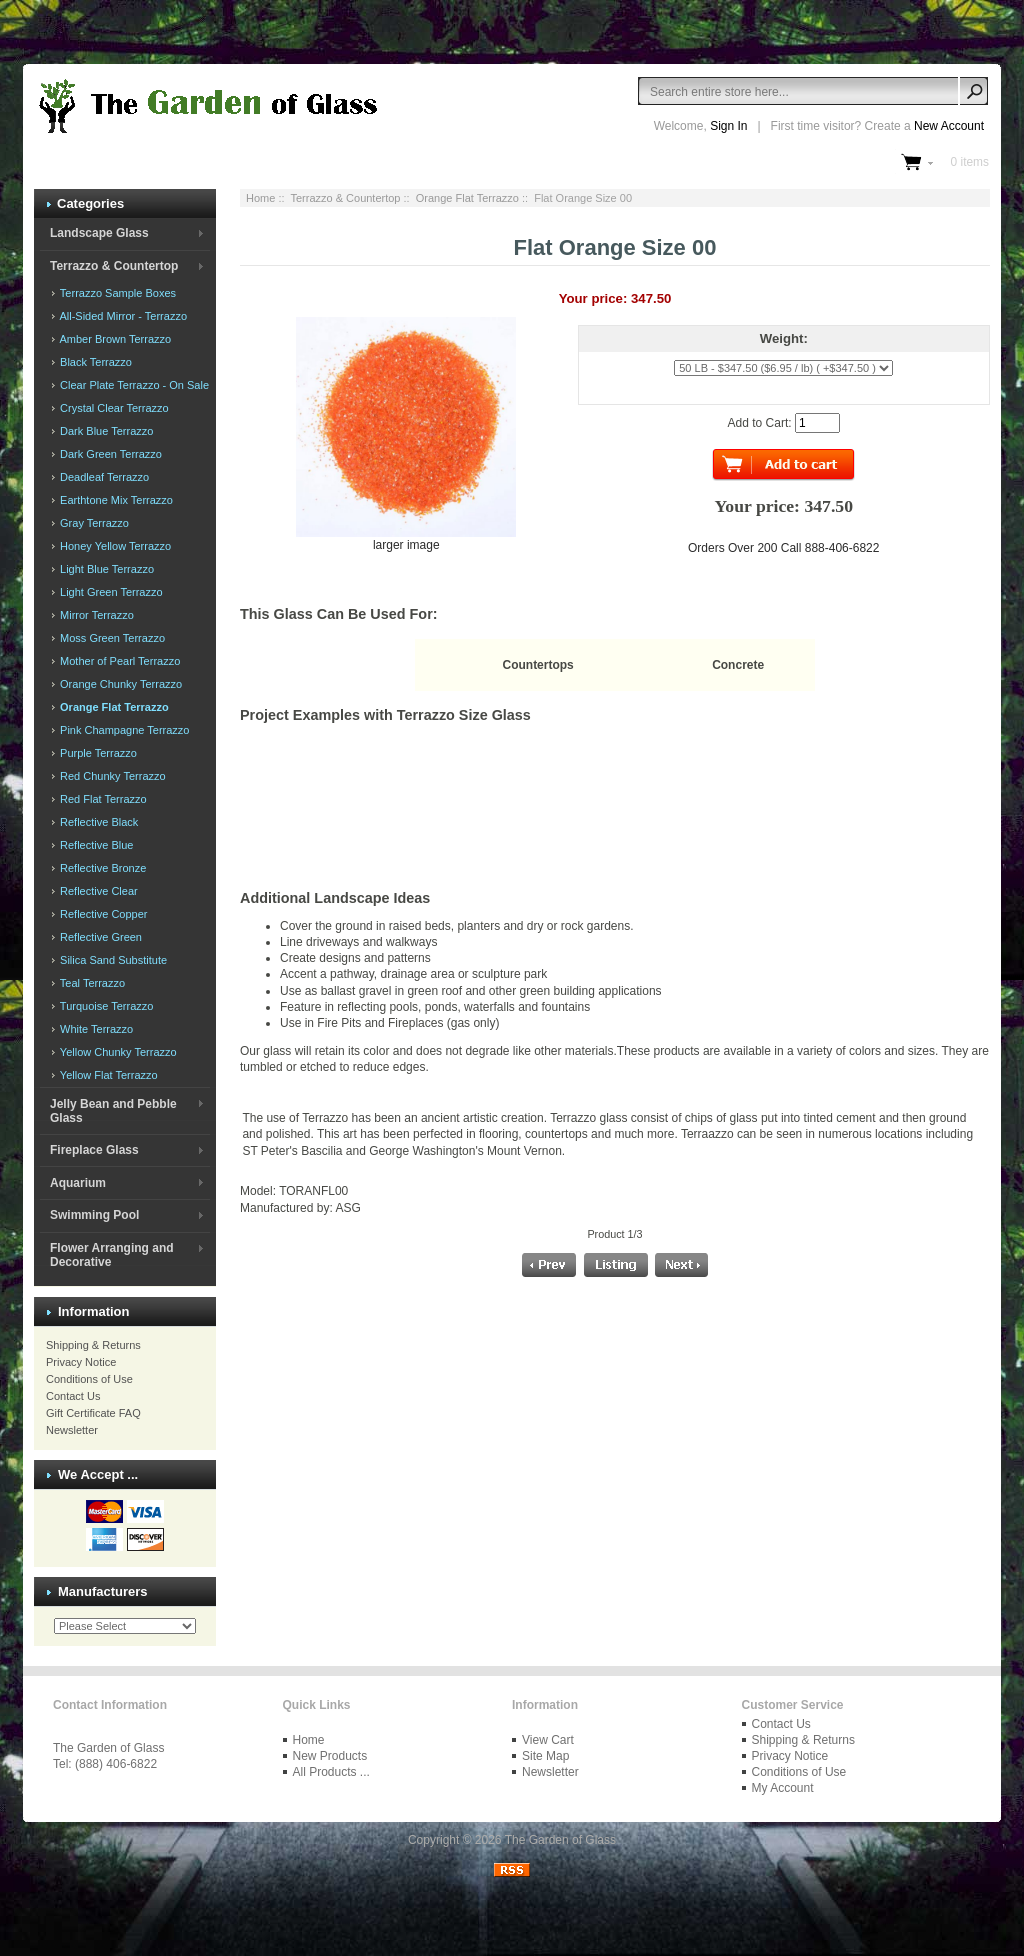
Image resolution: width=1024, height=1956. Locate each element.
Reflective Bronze (101, 868)
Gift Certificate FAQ (93, 1413)
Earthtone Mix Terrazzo (115, 500)
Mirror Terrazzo (95, 615)
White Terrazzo (95, 1029)
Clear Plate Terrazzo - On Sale (133, 385)
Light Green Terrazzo (110, 592)
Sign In (728, 126)
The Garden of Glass (560, 1840)
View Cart (548, 1740)
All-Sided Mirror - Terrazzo (122, 316)
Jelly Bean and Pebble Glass (113, 1111)
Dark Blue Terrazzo (105, 431)
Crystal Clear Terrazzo (113, 408)
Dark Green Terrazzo (109, 454)
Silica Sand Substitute (112, 960)
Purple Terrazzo (97, 753)
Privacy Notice (81, 1362)
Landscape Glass (99, 233)
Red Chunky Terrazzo (111, 776)
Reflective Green (99, 937)
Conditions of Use (89, 1379)
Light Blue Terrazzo (105, 569)
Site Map (545, 1756)
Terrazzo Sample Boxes (116, 293)
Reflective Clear (97, 891)
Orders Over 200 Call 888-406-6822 (783, 548)
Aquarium (78, 1183)
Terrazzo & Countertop (345, 198)
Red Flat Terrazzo (102, 799)
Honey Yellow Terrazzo (114, 546)
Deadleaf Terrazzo (103, 477)
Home (260, 198)
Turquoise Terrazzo (105, 1006)
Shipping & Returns (93, 1345)
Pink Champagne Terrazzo (123, 730)
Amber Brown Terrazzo (114, 339)
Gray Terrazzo (93, 523)
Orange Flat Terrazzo (467, 198)
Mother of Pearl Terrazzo (118, 661)
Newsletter (72, 1430)
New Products (330, 1756)
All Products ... (331, 1772)
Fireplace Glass (94, 1150)
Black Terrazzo (94, 362)
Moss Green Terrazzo (111, 638)
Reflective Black (97, 822)
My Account (783, 1788)
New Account (949, 126)
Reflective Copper (102, 914)
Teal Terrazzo (91, 983)
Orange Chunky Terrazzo (119, 684)
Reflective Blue (95, 845)
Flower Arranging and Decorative (112, 1255)
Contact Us (73, 1396)
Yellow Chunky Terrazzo (117, 1052)
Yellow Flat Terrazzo (107, 1075)
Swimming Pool (94, 1215)
